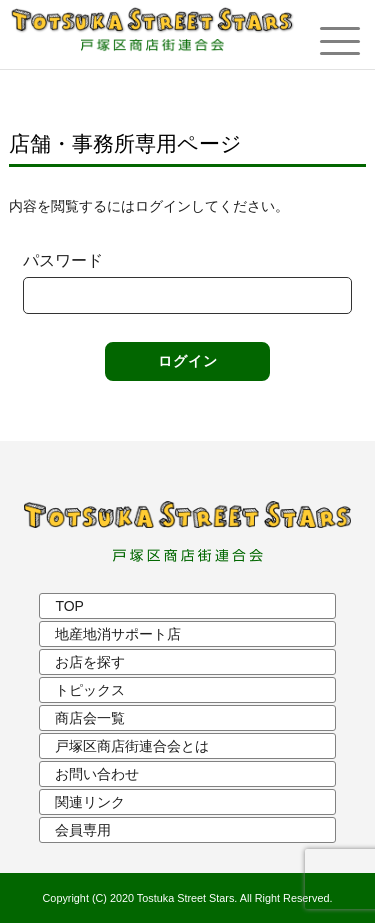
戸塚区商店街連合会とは (132, 746)
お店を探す (90, 662)
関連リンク (90, 802)
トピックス (90, 690)
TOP (69, 606)
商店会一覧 (90, 718)
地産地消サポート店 (118, 634)
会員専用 (83, 830)
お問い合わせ (97, 774)
